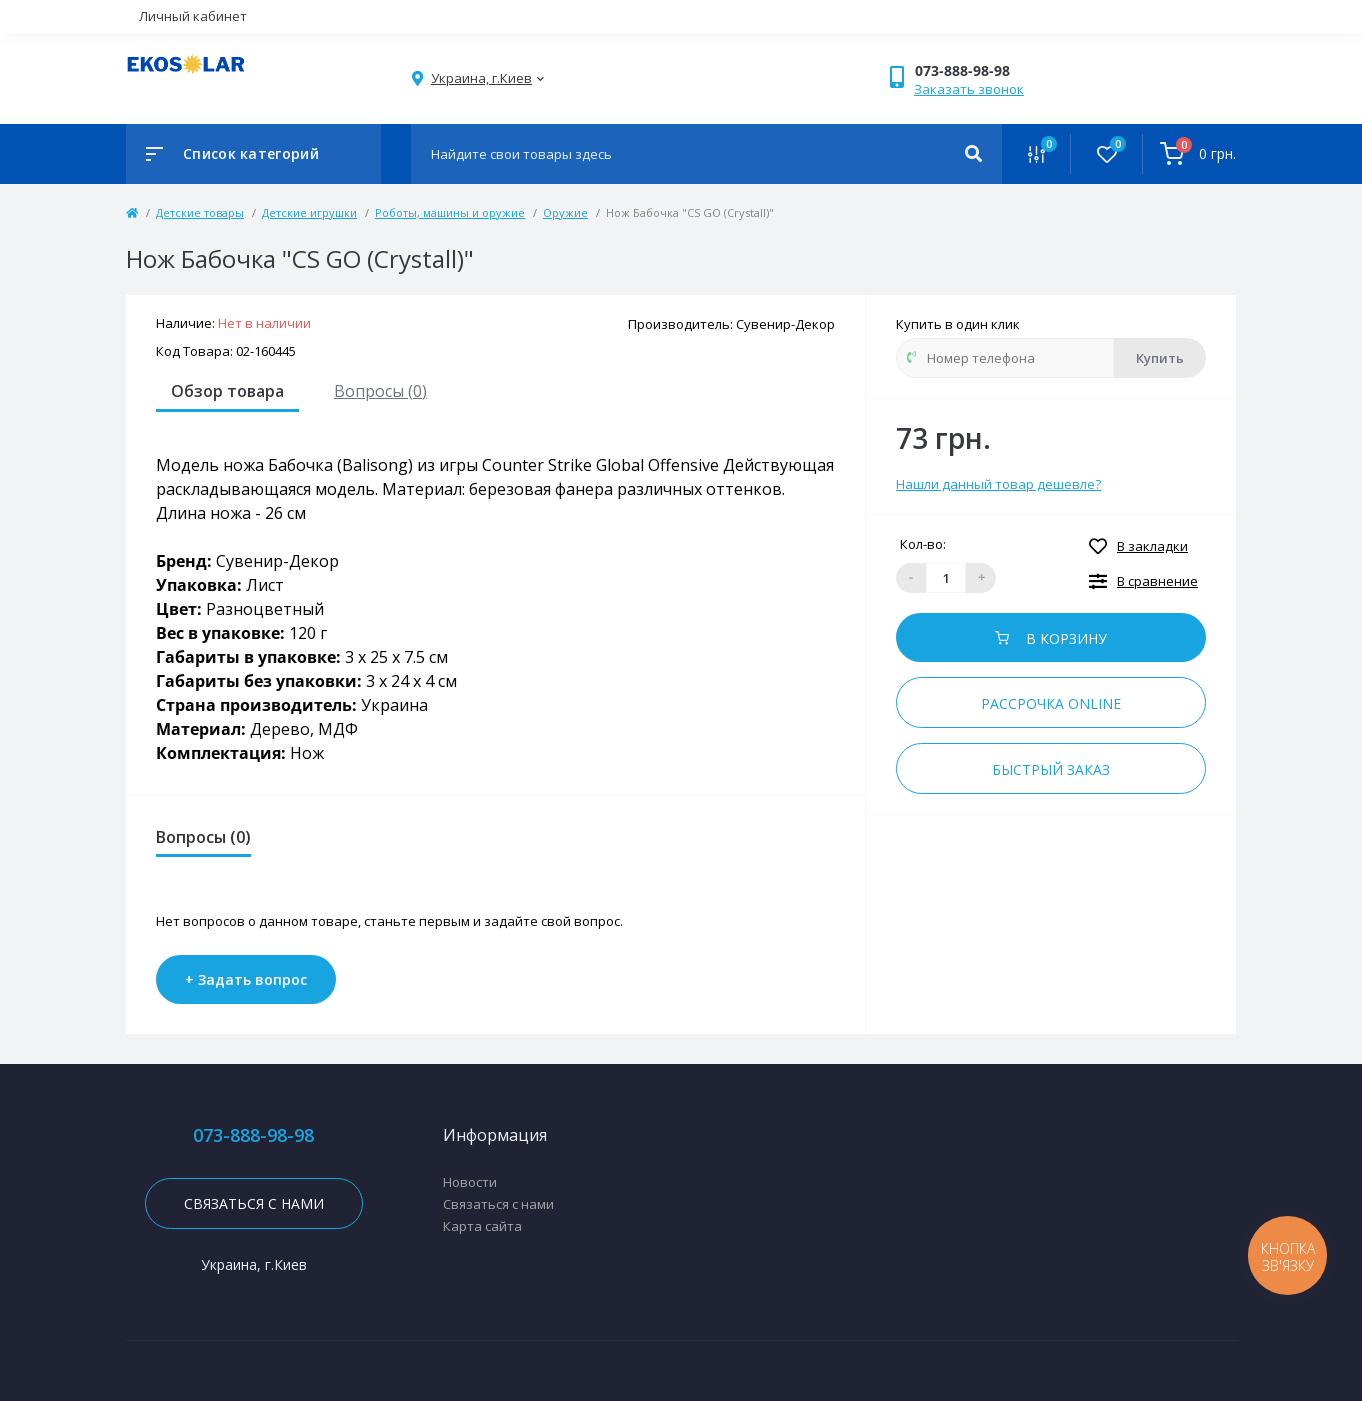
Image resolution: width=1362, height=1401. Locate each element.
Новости (470, 1182)
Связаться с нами (254, 1203)
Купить (1160, 358)
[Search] (973, 154)
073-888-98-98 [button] (253, 1135)
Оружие (565, 212)
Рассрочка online (1051, 703)
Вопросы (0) (380, 391)
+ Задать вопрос (246, 979)
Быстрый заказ (1051, 769)
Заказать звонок (969, 89)
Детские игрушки (309, 212)
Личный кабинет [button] (193, 16)
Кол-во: (923, 544)
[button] (980, 70)
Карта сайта (482, 1226)
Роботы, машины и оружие (450, 212)
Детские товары (200, 212)
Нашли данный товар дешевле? (998, 484)
